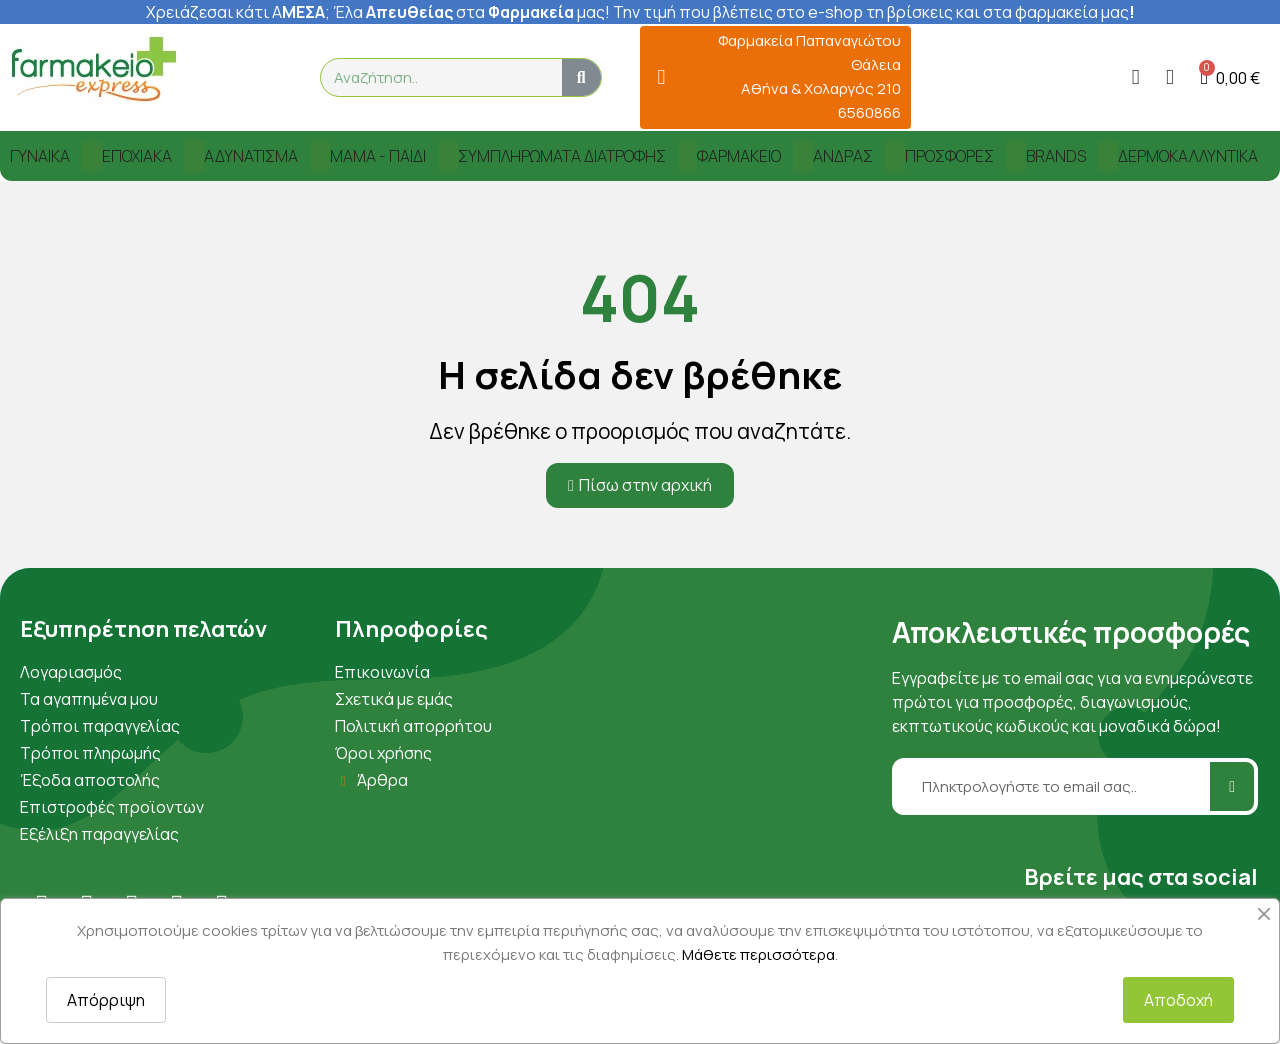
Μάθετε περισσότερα (758, 954)
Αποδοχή (1178, 1000)
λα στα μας (475, 12)
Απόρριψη (106, 1000)
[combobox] (432, 77)
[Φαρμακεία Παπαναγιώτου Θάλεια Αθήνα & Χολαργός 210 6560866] (661, 77)
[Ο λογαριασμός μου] (1136, 77)
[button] (1230, 77)
